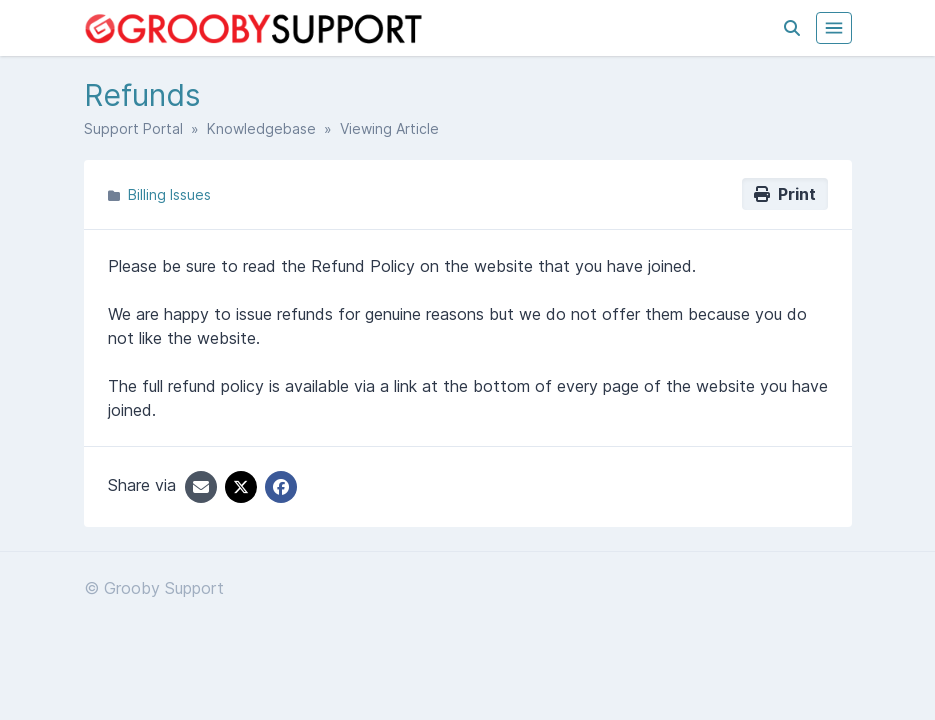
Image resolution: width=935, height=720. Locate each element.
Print (785, 194)
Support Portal (133, 128)
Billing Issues (169, 194)
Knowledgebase (261, 128)
